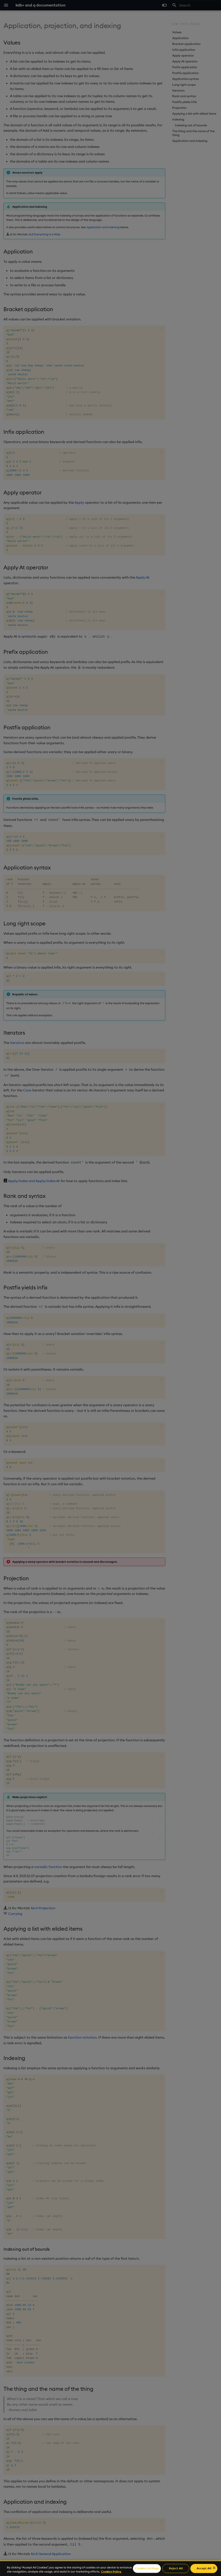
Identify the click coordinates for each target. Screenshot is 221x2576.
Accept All (204, 2568)
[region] (110, 2568)
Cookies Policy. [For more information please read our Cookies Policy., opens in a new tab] (111, 2571)
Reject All (176, 2568)
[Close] (214, 2568)
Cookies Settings (147, 2568)
